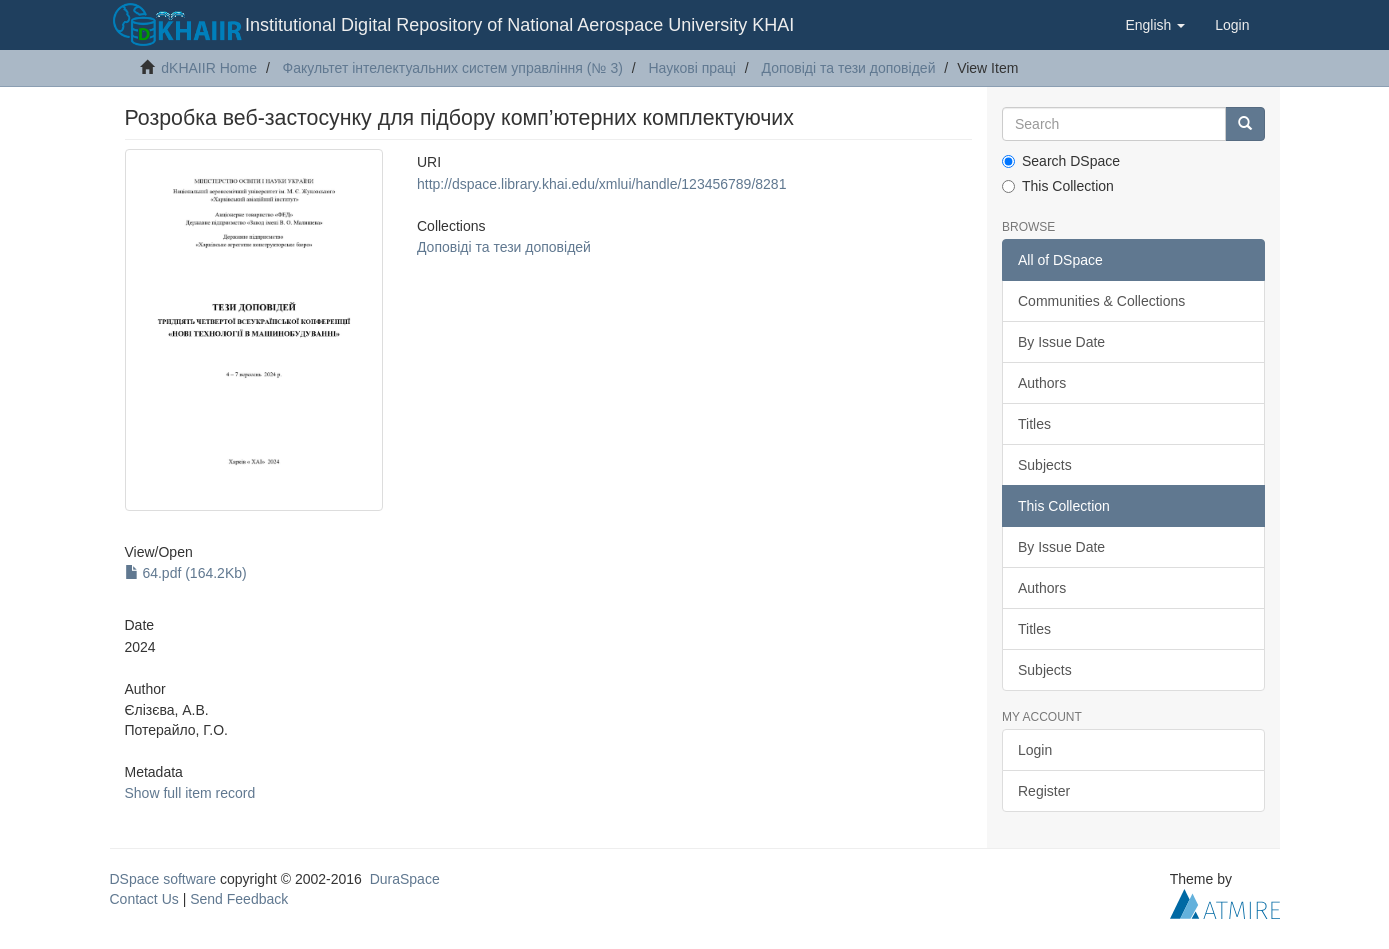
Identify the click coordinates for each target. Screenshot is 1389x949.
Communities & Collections (1101, 301)
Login (1035, 750)
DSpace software (163, 879)
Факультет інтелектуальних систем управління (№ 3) (453, 68)
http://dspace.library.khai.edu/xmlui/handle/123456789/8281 (601, 184)
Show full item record (190, 793)
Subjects (1045, 465)
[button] (1155, 25)
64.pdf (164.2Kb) (186, 573)
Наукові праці (692, 68)
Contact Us (144, 899)
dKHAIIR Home (209, 68)
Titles (1034, 424)
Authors (1042, 383)
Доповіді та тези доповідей (849, 68)
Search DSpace (1061, 161)
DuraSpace (405, 879)
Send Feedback (239, 899)
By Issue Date (1061, 342)
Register (1044, 791)
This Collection (1058, 186)
